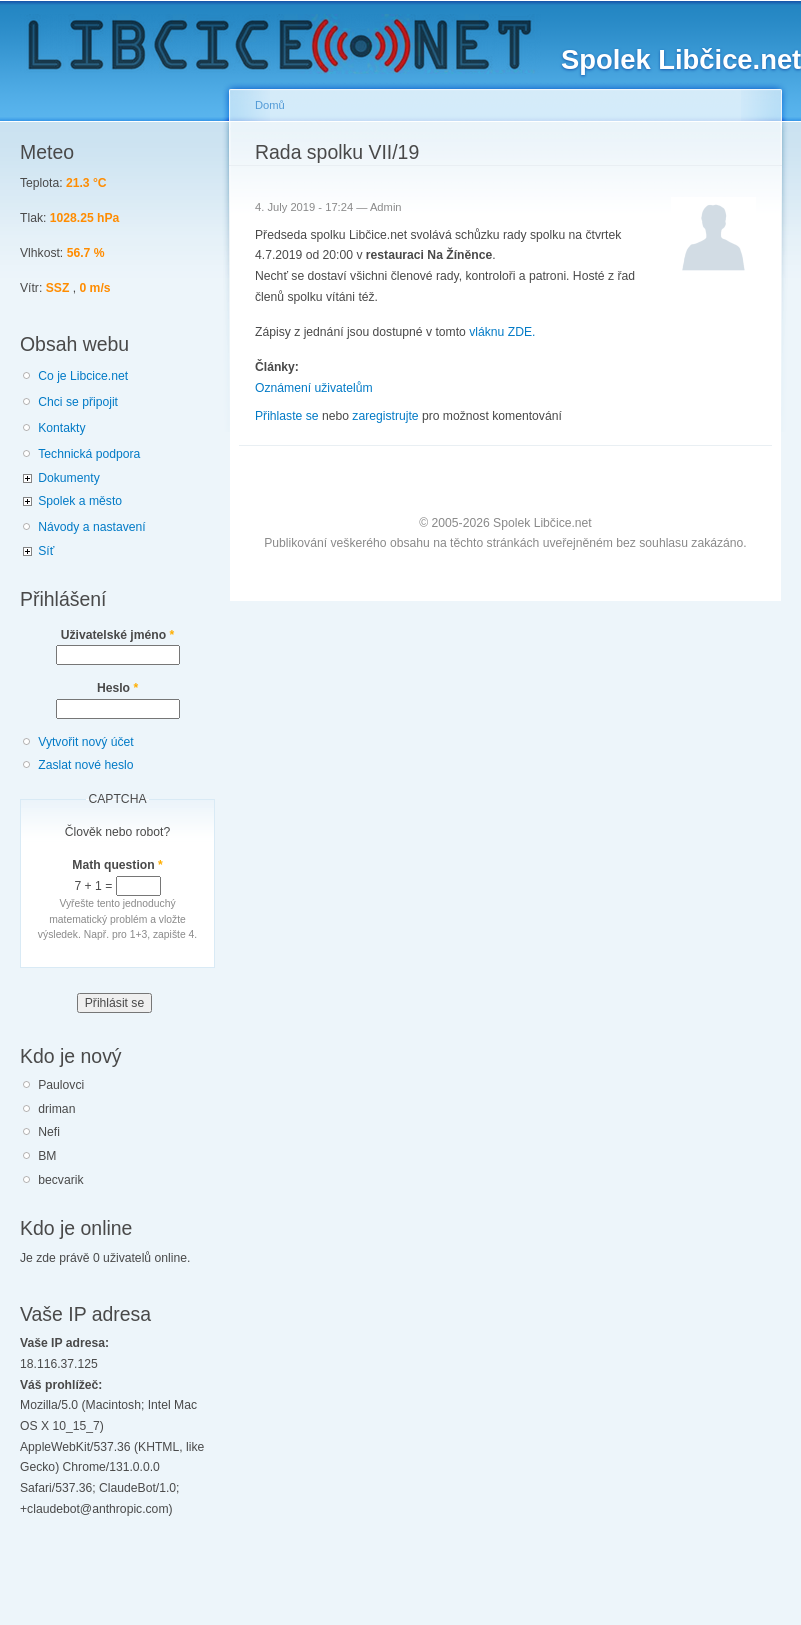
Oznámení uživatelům (314, 388)
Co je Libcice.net (83, 376)
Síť (46, 551)
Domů (270, 105)
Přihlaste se (287, 416)
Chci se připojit (78, 402)
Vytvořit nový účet (86, 742)
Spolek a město (80, 501)
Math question (117, 865)
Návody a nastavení (91, 527)
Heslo (117, 688)
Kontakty (61, 428)
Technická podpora (89, 454)
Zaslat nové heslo (85, 765)
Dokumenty (68, 478)
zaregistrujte (385, 416)
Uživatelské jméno (118, 635)
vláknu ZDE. (502, 332)
